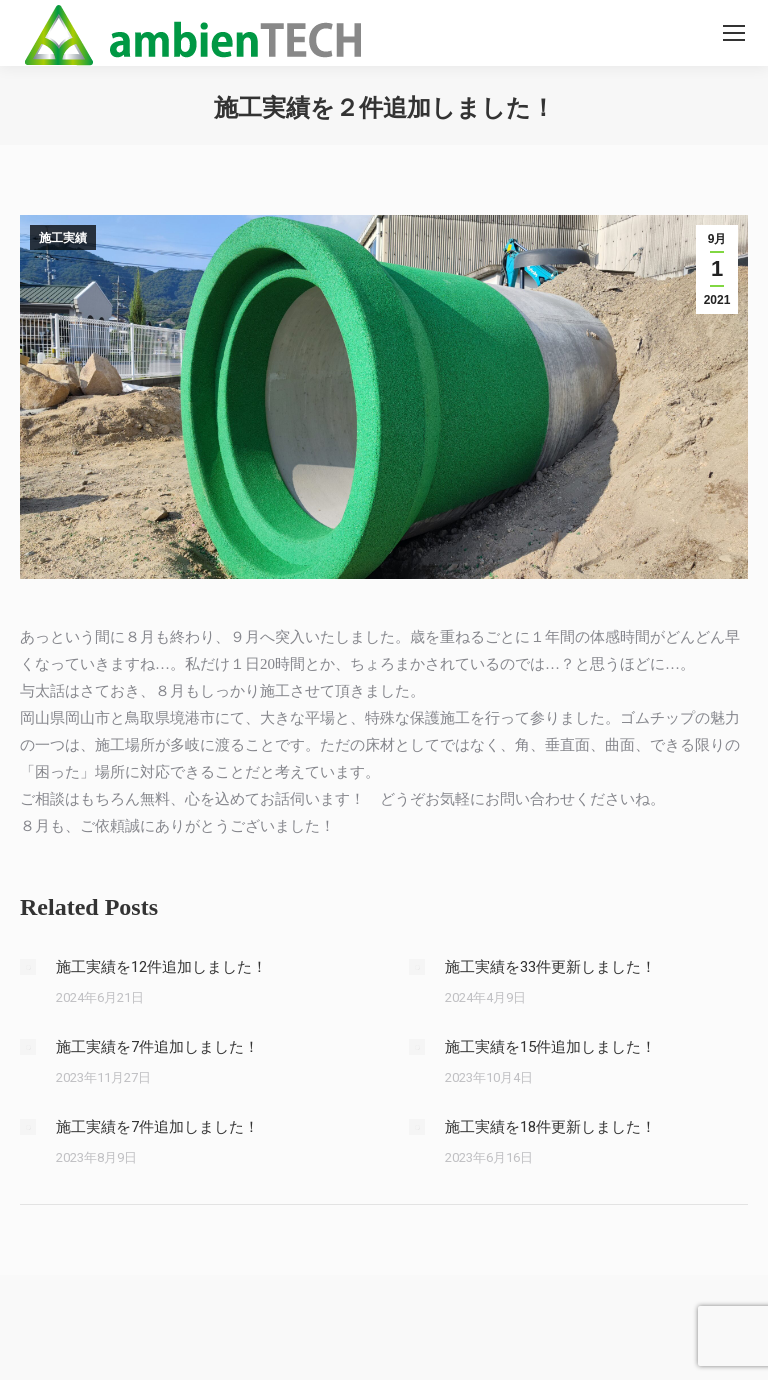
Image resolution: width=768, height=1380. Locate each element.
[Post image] (28, 967)
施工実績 (63, 238)
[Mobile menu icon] (734, 33)
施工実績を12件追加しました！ (161, 967)
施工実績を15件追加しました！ (550, 1047)
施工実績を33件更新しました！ (550, 967)
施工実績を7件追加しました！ (157, 1047)
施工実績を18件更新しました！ (550, 1127)
